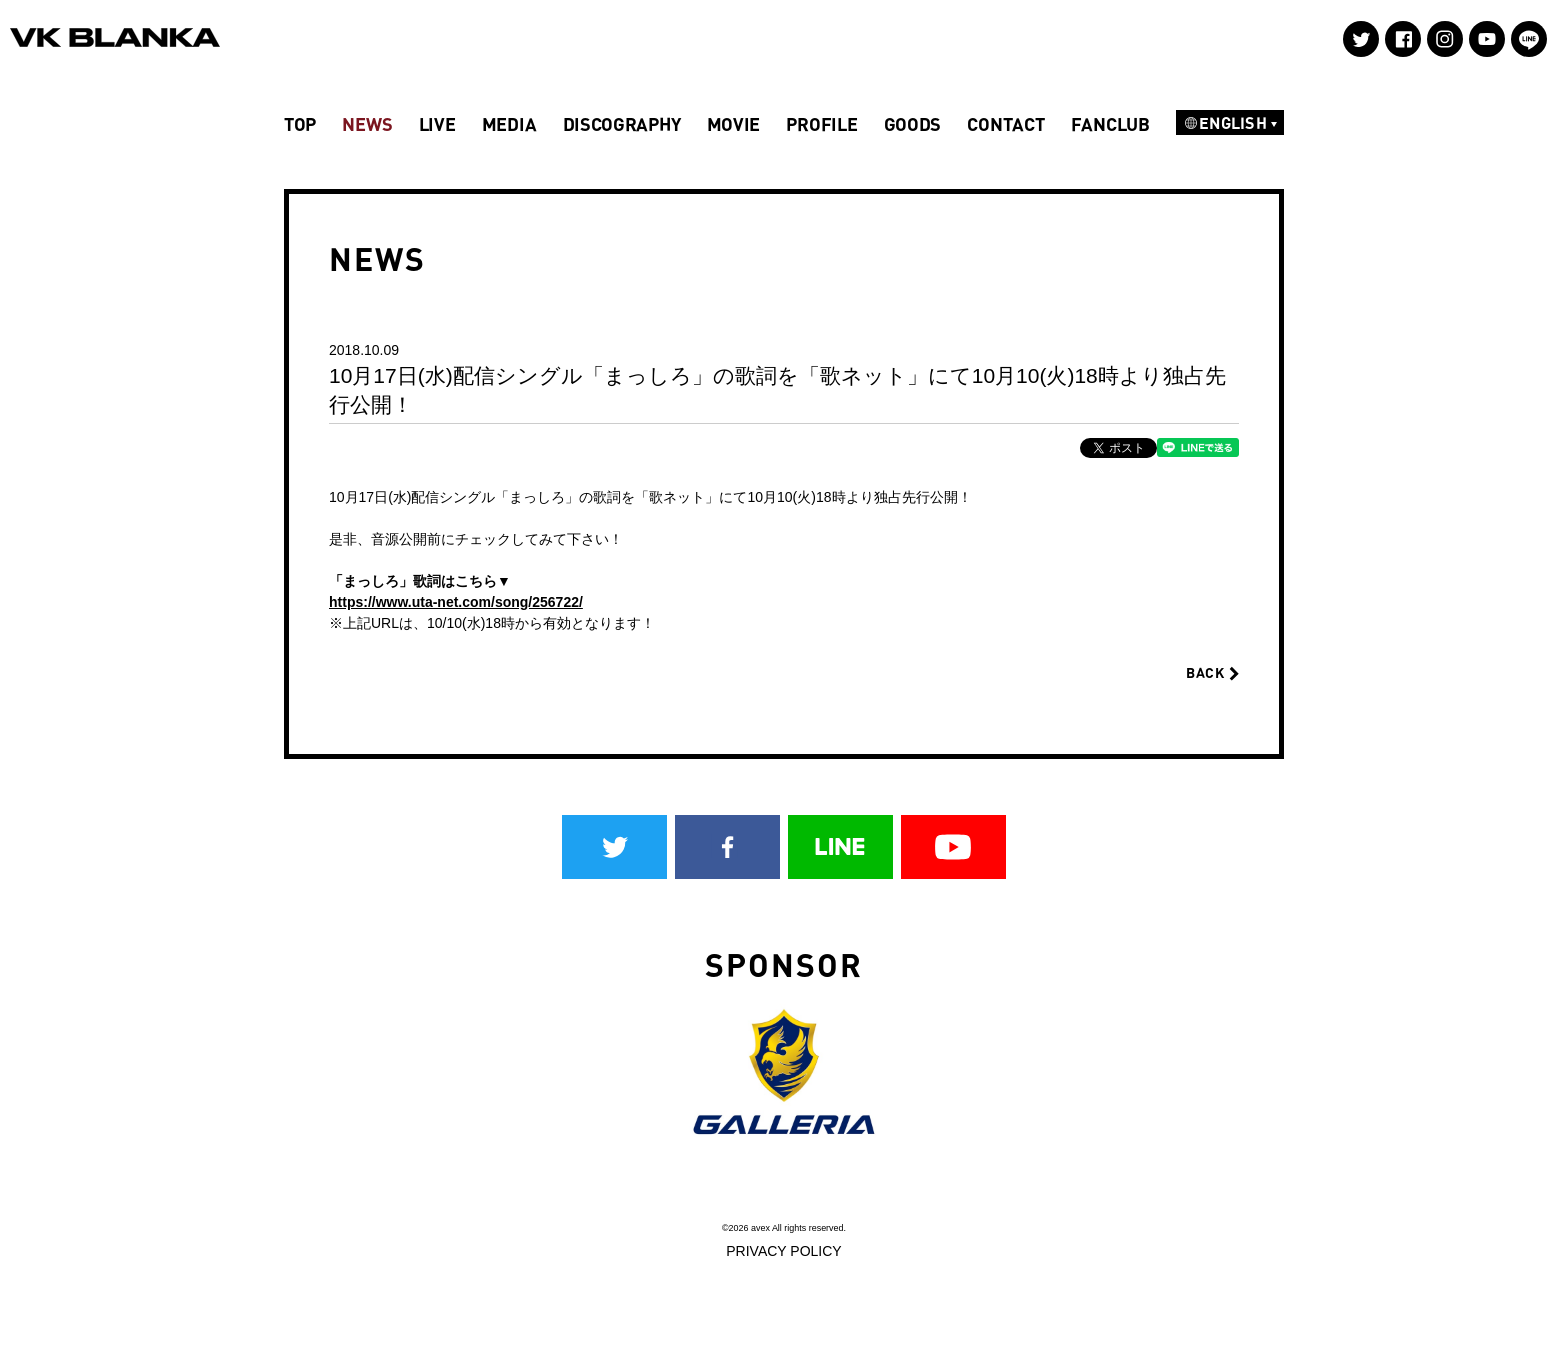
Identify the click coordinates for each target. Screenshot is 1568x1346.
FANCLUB (1110, 124)
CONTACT (1005, 124)
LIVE (437, 124)
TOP (300, 124)
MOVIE (734, 124)
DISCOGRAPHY (622, 124)
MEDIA (509, 124)
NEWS (367, 124)
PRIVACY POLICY (783, 1251)
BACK (1212, 672)
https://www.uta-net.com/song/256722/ (456, 602)
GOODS (913, 124)
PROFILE (821, 124)
